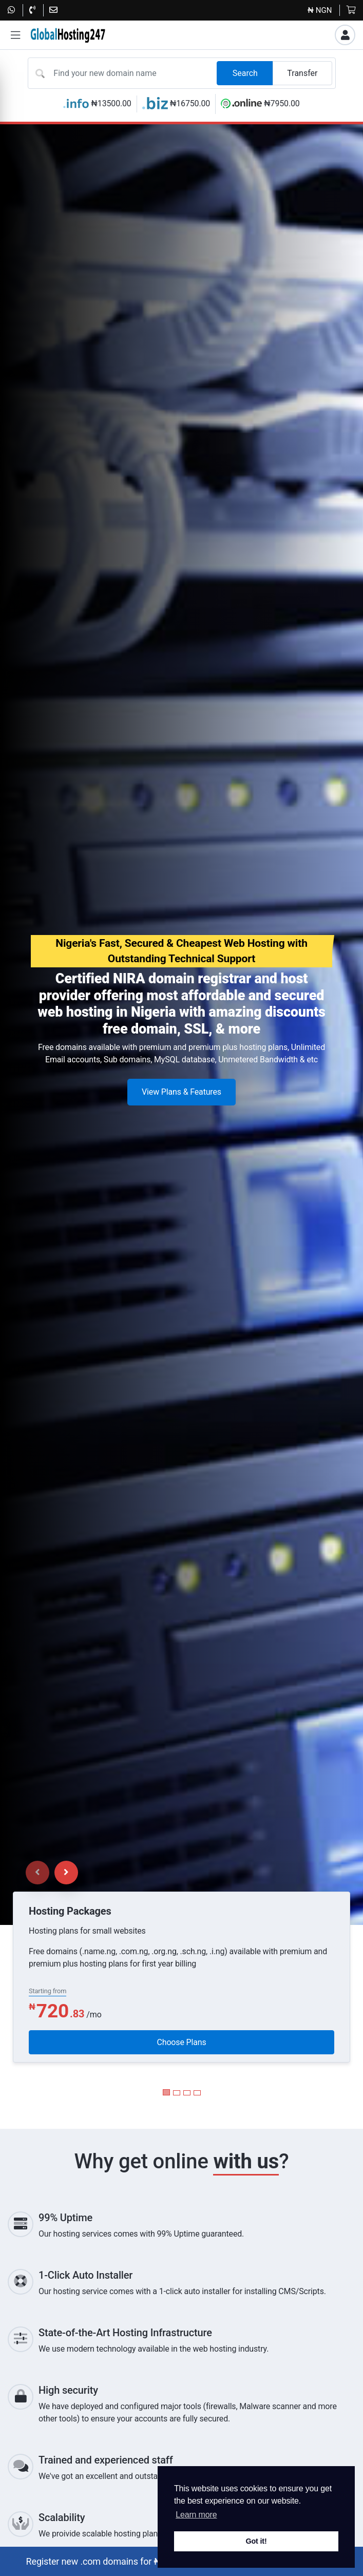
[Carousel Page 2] (176, 2092)
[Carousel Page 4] (197, 2092)
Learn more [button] (196, 2514)
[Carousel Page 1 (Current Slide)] (166, 2092)
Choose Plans (181, 2042)
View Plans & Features (181, 1092)
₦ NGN (320, 10)
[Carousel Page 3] (186, 2092)
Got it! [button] (255, 2541)
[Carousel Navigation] (52, 1872)
